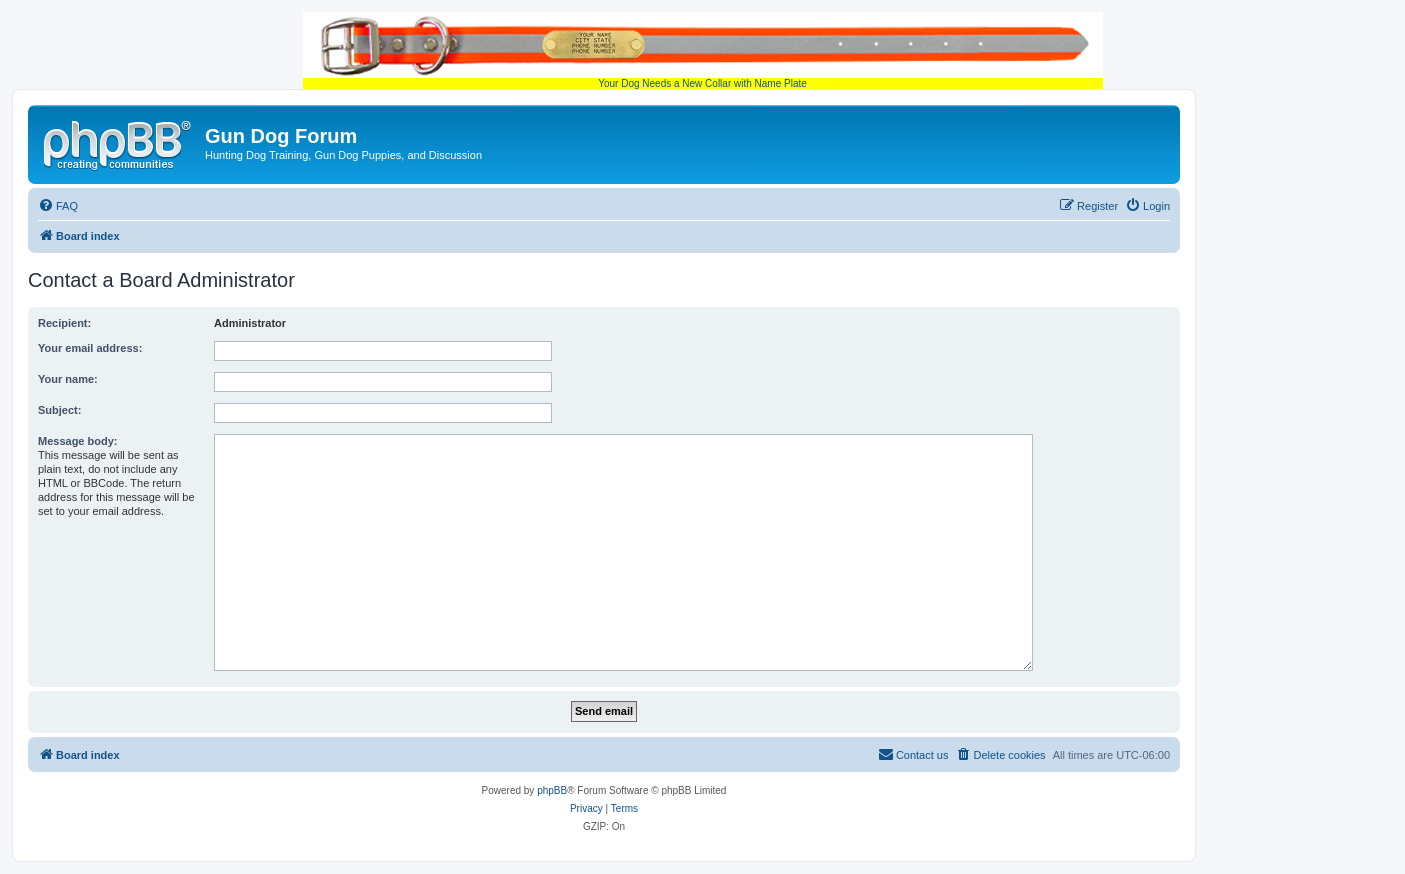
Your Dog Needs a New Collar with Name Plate (703, 50)
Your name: (68, 379)
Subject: (59, 410)
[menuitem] (58, 206)
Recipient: (64, 323)
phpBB (552, 790)
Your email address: (90, 348)
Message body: (77, 441)
